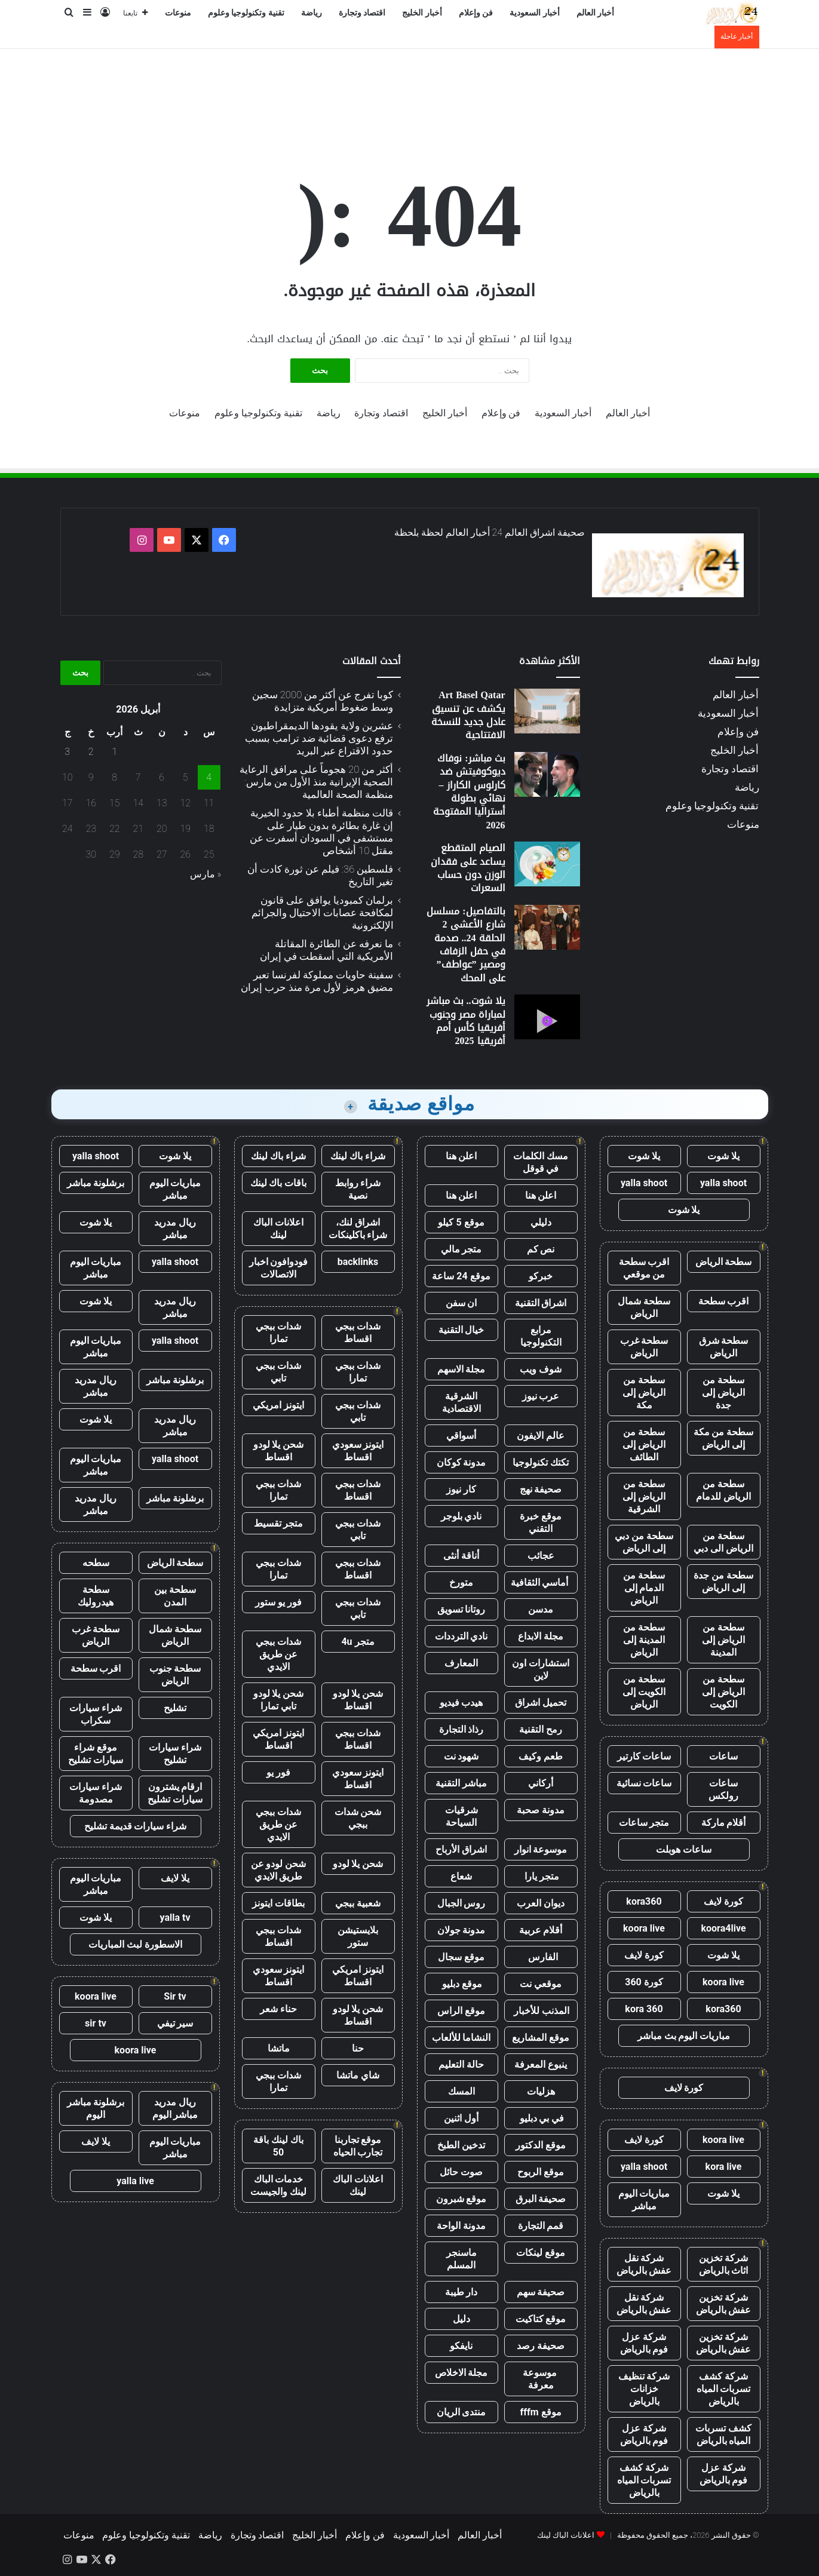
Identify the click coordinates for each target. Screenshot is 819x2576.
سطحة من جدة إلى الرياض (723, 1582)
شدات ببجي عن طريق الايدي (278, 1654)
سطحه (95, 1562)
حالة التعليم (461, 2064)
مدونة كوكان (461, 1462)
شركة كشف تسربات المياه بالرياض (724, 2389)
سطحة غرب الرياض (644, 1347)
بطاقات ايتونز (278, 1903)
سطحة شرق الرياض (724, 1347)
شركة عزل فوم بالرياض (644, 2343)
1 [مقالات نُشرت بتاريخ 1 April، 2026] (114, 751)
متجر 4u (357, 1641)
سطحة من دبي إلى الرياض (644, 1542)
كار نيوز (461, 1489)
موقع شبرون (461, 2199)
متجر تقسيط (278, 1523)
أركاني (540, 1783)
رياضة (311, 12)
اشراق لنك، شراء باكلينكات (358, 1229)
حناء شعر (278, 2009)
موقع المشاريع (540, 2037)
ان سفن (461, 1303)
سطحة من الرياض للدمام (723, 1490)
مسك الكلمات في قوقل (540, 1162)
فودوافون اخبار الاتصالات (278, 1268)
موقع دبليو (461, 1983)
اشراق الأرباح (461, 1849)
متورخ (461, 1582)
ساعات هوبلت (683, 1849)
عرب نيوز (541, 1396)
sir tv (95, 2023)
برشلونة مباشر (96, 1183)
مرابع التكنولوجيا (541, 1336)
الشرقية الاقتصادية (461, 1402)
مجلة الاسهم (461, 1369)
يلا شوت (723, 1156)
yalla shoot (723, 1183)
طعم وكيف (541, 1756)
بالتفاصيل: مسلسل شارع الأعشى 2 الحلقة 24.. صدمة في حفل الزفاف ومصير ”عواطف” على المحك (466, 944)
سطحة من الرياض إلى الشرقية (643, 1496)
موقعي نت (541, 1983)
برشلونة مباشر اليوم (96, 2108)
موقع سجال (461, 1957)
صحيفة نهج (541, 1489)
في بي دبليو (541, 2118)
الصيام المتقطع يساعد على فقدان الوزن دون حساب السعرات (468, 868)
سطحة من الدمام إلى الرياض (644, 1588)
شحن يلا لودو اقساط (278, 1451)
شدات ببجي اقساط (358, 1332)
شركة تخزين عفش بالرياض (723, 2304)
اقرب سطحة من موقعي (644, 1268)
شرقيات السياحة (461, 1816)
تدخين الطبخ (461, 2145)
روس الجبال (461, 1903)
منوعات (178, 12)
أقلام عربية (541, 1930)
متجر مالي (461, 1249)
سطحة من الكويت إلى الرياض (643, 1692)
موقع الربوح (540, 2172)
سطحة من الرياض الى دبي (723, 1542)
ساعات (723, 1756)
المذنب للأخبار (541, 2010)
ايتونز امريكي (278, 1405)
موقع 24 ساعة (461, 1276)
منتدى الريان (461, 2412)
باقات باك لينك (278, 1183)
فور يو (278, 1772)
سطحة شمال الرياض (644, 1307)
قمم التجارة (541, 2225)
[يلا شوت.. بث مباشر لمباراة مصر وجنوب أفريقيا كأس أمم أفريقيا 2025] (547, 1016)
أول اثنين (461, 2118)
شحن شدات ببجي (358, 1818)
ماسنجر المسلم (461, 2259)
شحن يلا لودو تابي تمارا (278, 1700)
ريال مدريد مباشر (175, 1229)
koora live (644, 1928)
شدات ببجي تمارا (278, 1332)
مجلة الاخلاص (461, 2372)
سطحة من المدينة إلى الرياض (644, 1640)
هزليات (541, 2091)
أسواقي (461, 1435)
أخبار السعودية (535, 12)
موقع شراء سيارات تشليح (95, 1754)
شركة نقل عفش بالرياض (644, 2264)
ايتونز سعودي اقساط (358, 1451)
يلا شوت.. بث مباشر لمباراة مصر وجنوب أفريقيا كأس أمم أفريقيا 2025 (466, 1020)
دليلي (540, 1222)
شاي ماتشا (357, 2075)
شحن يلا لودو (358, 1863)
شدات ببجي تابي (278, 1372)
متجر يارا (540, 1876)
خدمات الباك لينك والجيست (278, 2185)
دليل (461, 2319)
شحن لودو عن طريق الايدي (278, 1870)
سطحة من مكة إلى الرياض (724, 1438)
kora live (723, 2166)
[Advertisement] (409, 88)
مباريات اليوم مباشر (644, 2200)
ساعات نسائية (644, 1783)
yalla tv (174, 1917)
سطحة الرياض (723, 1261)
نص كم (541, 1249)
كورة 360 (644, 1982)
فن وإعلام (476, 12)
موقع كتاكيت (541, 2319)
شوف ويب (541, 1369)
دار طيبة (461, 2292)
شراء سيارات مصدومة (95, 1793)
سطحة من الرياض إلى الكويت (723, 1692)
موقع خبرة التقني (541, 1522)
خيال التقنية (461, 1329)
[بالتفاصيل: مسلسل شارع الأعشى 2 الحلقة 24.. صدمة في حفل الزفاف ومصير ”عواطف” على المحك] (547, 927)
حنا (358, 2048)
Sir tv (175, 1996)
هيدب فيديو (461, 1702)
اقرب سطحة (723, 1301)
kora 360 (643, 2009)
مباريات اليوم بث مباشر (684, 2035)
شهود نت (461, 1756)
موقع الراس (461, 2010)
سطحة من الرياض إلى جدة (723, 1392)
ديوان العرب (541, 1903)
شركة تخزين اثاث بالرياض (724, 2264)
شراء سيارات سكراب (95, 1714)
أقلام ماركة (723, 1822)
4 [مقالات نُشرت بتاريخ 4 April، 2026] (208, 777)
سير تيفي (175, 2023)
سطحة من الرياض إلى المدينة (723, 1640)
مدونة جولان (461, 1930)
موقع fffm (540, 2412)
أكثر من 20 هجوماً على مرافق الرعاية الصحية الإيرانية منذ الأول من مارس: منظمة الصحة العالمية (316, 781)
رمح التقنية (540, 1729)
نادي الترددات (461, 1636)
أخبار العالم (595, 12)
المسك (461, 2091)
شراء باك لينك (357, 1156)
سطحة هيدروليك (96, 1596)
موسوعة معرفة (541, 2379)
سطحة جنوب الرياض (175, 1675)
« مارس (206, 874)
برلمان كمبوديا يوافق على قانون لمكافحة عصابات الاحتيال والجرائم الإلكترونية (322, 912)
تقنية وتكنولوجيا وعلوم (246, 12)
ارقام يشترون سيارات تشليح (175, 1793)
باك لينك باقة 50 (278, 2146)
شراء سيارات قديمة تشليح (135, 1826)
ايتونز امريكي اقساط (278, 1739)
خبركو (541, 1276)
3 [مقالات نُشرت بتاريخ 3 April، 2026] (67, 751)
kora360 (643, 1901)
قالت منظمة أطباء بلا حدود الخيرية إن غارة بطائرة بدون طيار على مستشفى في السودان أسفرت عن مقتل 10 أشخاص (321, 831)
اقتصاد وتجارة (362, 12)
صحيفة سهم (541, 2292)
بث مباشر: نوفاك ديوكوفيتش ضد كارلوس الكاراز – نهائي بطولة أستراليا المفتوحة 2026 (469, 791)
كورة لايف (723, 1901)
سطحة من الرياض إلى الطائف (643, 1444)
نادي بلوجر (461, 1516)
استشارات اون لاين (540, 1669)
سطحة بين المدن (175, 1596)
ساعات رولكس (723, 1789)
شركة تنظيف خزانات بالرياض (644, 2389)
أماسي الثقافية (541, 1582)
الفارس (540, 1957)
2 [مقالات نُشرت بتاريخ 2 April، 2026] (91, 751)
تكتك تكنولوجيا (541, 1462)
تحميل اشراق (540, 1702)
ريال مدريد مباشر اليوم (175, 2108)
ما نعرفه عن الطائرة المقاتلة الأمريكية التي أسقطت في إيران (326, 950)
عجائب (540, 1555)
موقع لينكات (540, 2252)
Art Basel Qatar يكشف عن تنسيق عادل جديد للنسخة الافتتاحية (468, 715)
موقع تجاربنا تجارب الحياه (358, 2146)
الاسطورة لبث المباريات (135, 1944)
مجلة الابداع (540, 1636)
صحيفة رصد (541, 2345)
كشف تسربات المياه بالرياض (723, 2434)
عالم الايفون (541, 1435)
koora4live (723, 1928)
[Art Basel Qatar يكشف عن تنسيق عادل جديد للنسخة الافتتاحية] (547, 711)
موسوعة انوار (541, 1849)
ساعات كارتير (644, 1756)
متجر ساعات (644, 1822)
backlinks (358, 1261)
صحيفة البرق (541, 2199)
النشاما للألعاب (461, 2037)
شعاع (461, 1876)
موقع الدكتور (541, 2145)
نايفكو (461, 2345)
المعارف (461, 1663)
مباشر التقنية (461, 1783)
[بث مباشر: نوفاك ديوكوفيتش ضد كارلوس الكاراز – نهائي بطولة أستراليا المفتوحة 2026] (547, 774)
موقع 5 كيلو (461, 1222)
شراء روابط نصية (358, 1189)
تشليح (175, 1708)
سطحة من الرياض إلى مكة (643, 1392)
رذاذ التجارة (461, 1729)
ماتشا (279, 2048)
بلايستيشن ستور (358, 1936)
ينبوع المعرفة (540, 2064)
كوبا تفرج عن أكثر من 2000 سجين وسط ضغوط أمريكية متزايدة (323, 701)
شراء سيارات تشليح (175, 1754)
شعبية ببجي (358, 1903)
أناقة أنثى (461, 1555)
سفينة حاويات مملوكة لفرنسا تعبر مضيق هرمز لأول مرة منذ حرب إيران (317, 981)
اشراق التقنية (541, 1303)
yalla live (135, 2181)
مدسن (540, 1609)
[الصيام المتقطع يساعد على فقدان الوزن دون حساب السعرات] (547, 864)
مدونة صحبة (541, 1810)
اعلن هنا (461, 1156)
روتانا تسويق (461, 1609)
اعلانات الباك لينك (278, 1229)
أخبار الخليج (422, 12)
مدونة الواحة (461, 2225)
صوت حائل (461, 2172)
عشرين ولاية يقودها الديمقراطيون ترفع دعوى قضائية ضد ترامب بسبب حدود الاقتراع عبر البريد (319, 738)
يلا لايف (175, 1878)
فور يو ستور (278, 1602)
